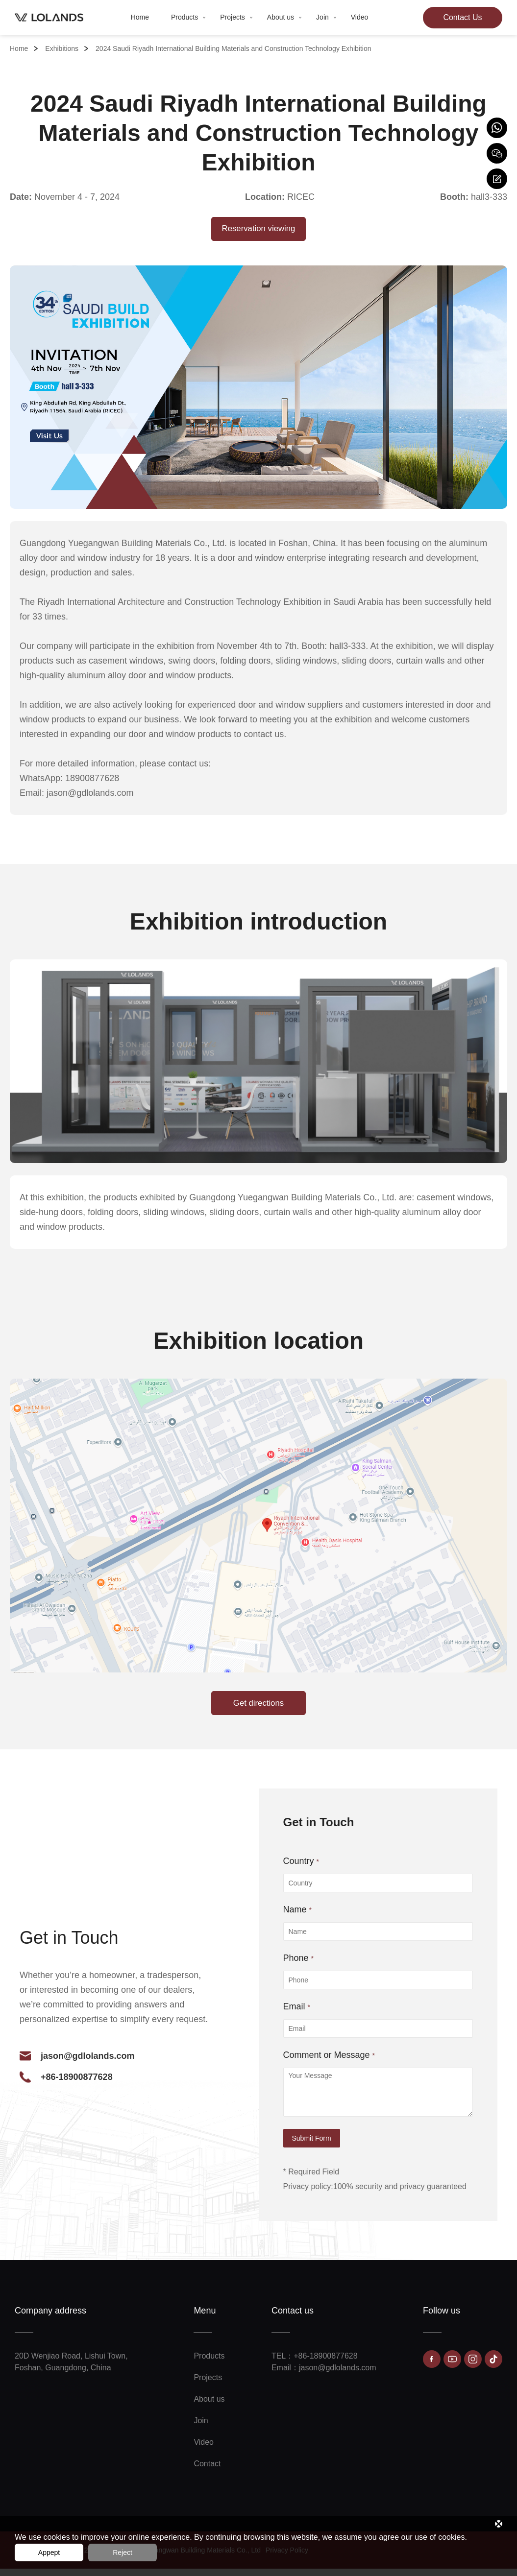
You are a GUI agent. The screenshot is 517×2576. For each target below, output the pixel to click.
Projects (236, 17)
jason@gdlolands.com (88, 2063)
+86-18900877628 (77, 2084)
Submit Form (311, 2145)
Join (326, 17)
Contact (207, 2471)
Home (140, 17)
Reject (122, 2552)
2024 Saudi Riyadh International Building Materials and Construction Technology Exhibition (233, 48)
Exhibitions (61, 48)
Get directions (258, 1709)
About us (284, 17)
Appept (49, 2552)
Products (188, 17)
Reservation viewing (258, 230)
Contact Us (462, 17)
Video (360, 17)
